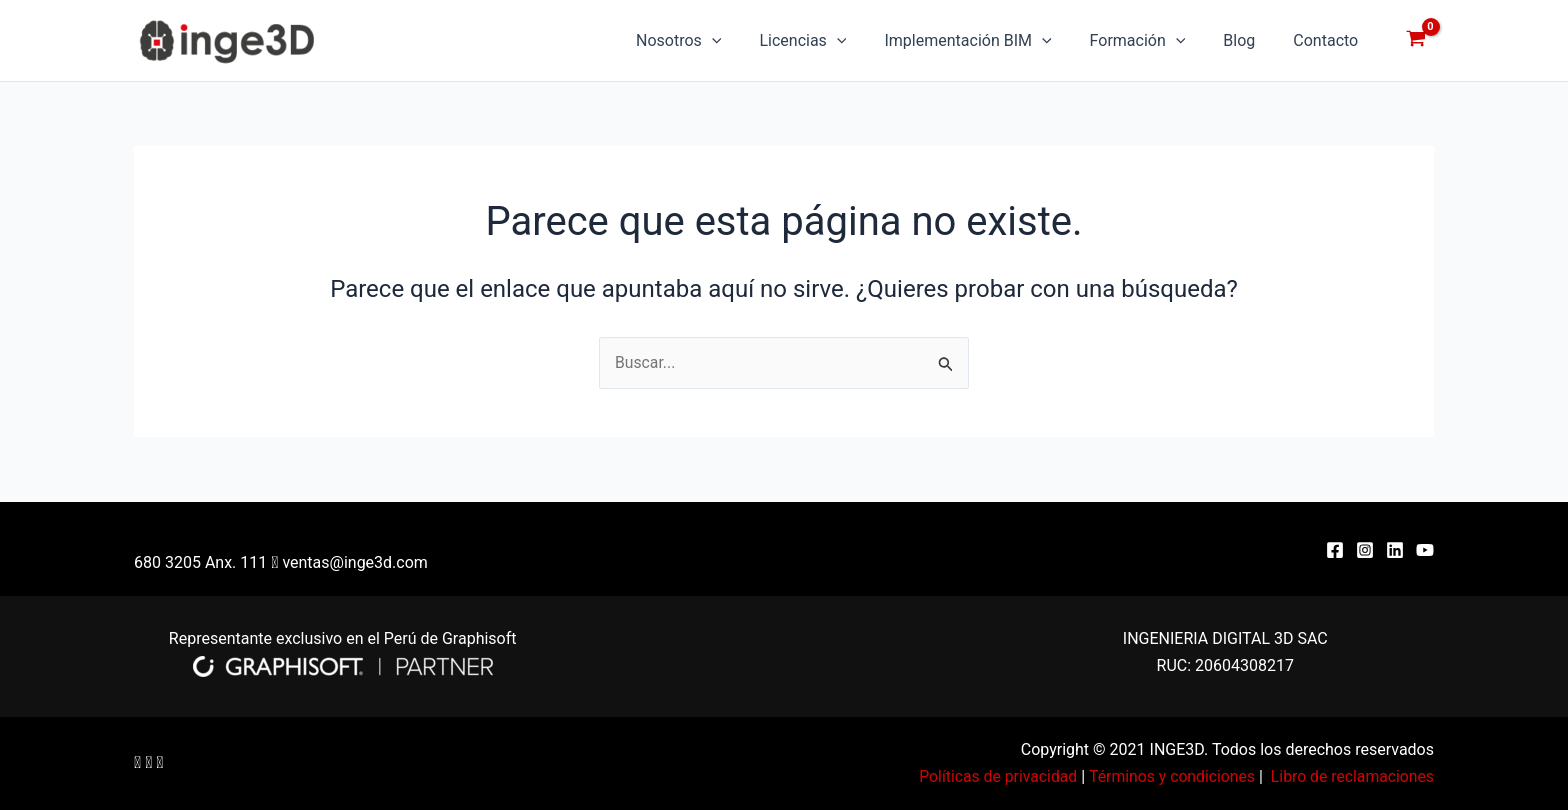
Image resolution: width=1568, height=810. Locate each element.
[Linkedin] (1395, 550)
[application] (745, 41)
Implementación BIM (988, 41)
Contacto (1328, 40)
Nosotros (711, 41)
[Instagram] (1365, 550)
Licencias (829, 41)
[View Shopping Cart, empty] (1415, 41)
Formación (1153, 41)
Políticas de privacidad (992, 776)
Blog (1248, 40)
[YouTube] (1425, 550)
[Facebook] (1335, 550)
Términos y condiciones (1168, 776)
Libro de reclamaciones (1351, 776)
